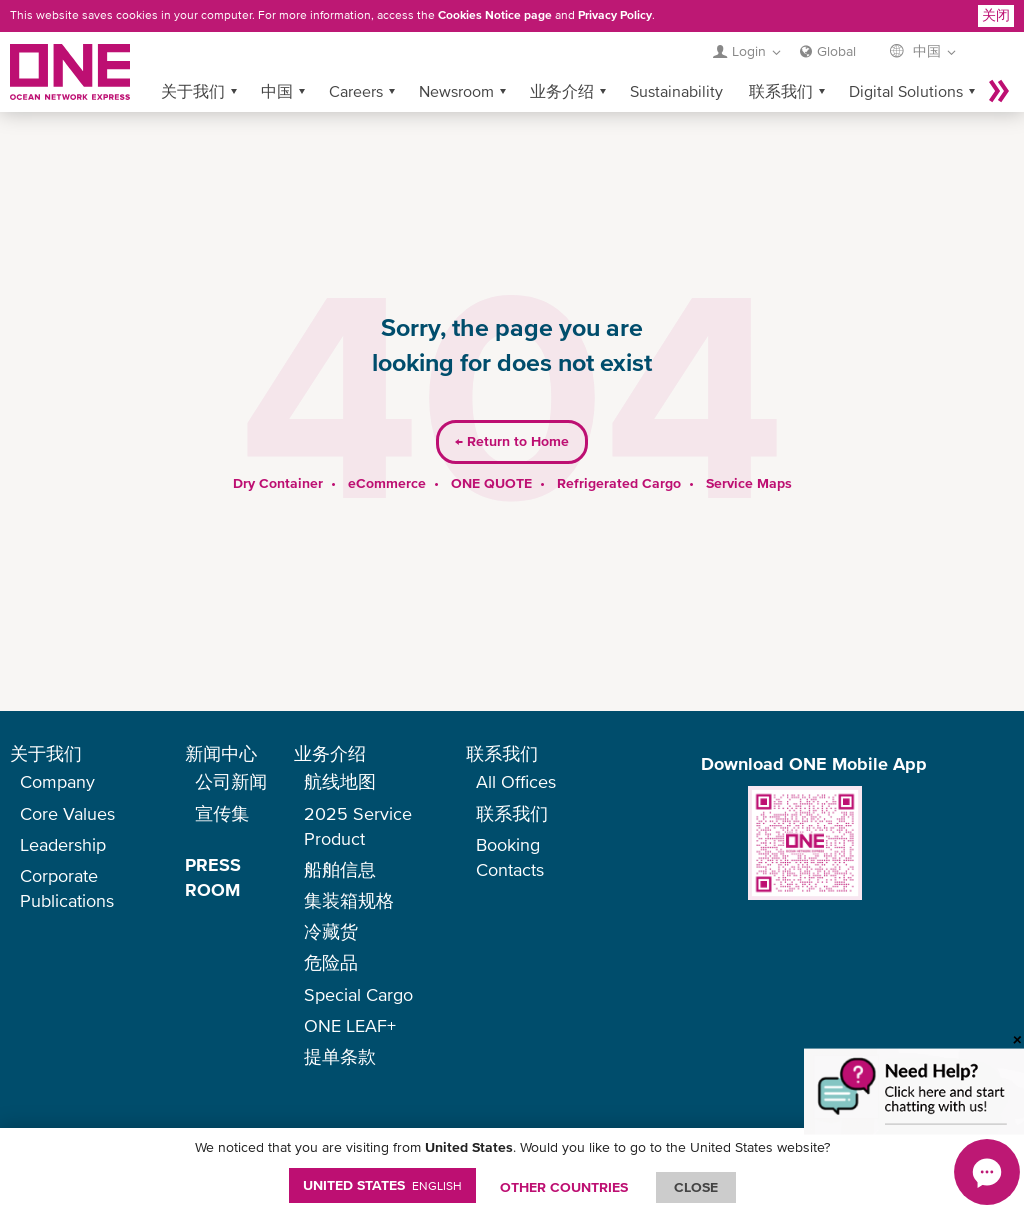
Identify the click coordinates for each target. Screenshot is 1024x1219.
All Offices (516, 781)
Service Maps (749, 451)
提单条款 (340, 1056)
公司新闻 (231, 781)
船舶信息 (340, 869)
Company (57, 781)
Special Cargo (358, 994)
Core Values (67, 813)
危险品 (331, 962)
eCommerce (387, 451)
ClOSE (696, 1187)
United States (382, 1185)
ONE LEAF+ (350, 1025)
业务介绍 (562, 59)
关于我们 (193, 59)
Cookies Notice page (495, 15)
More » (999, 59)
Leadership (63, 844)
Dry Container (278, 451)
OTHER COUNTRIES (564, 1187)
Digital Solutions (906, 59)
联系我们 (781, 59)
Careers (356, 59)
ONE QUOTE (491, 451)
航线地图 (340, 781)
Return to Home (512, 410)
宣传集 (222, 813)
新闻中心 (221, 753)
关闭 (996, 15)
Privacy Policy (615, 15)
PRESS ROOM (213, 877)
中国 (277, 59)
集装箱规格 (349, 900)
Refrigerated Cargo (619, 451)
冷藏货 (331, 931)
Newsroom (456, 59)
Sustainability (676, 59)
